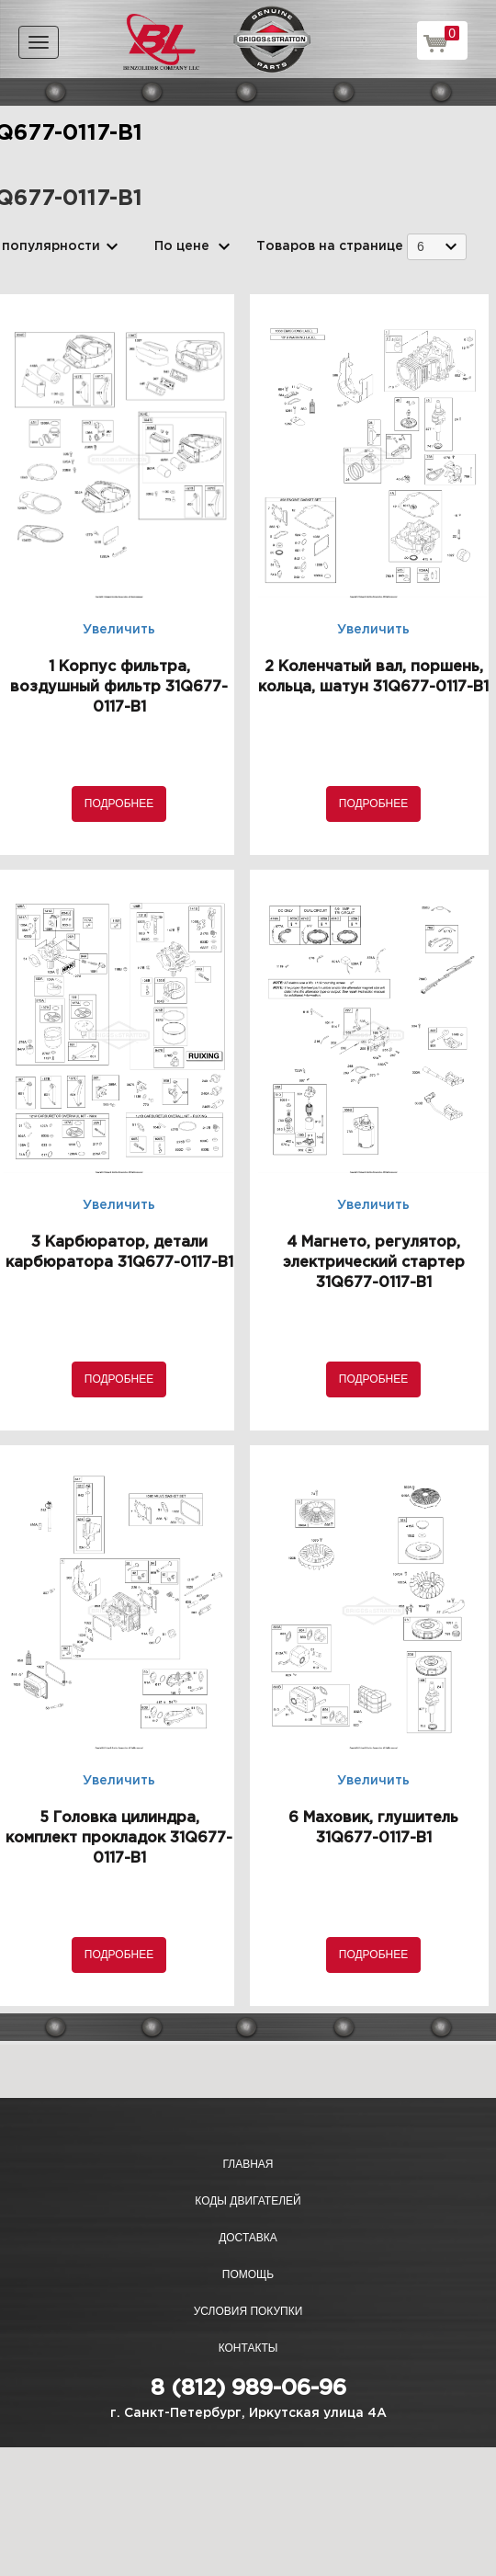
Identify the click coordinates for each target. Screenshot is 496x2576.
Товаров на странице (329, 246)
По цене (181, 246)
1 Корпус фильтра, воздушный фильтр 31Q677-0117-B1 (119, 687)
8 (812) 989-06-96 (248, 2388)
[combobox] (437, 247)
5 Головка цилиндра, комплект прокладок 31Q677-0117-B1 (119, 1838)
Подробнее (119, 803)
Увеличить (119, 629)
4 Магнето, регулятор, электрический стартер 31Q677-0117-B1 (374, 1263)
